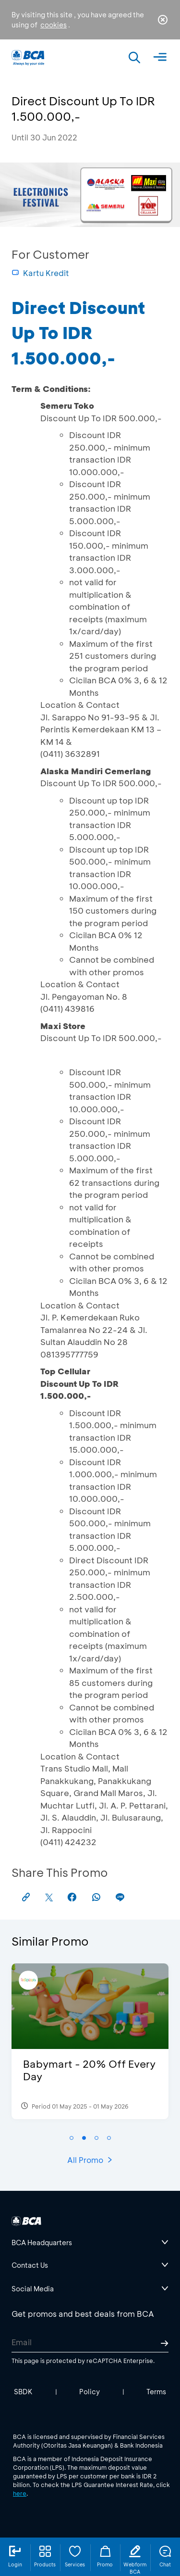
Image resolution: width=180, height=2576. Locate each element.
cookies (53, 24)
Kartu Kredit (40, 273)
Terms (156, 2391)
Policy (89, 2391)
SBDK (23, 2391)
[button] (71, 2138)
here (19, 2493)
